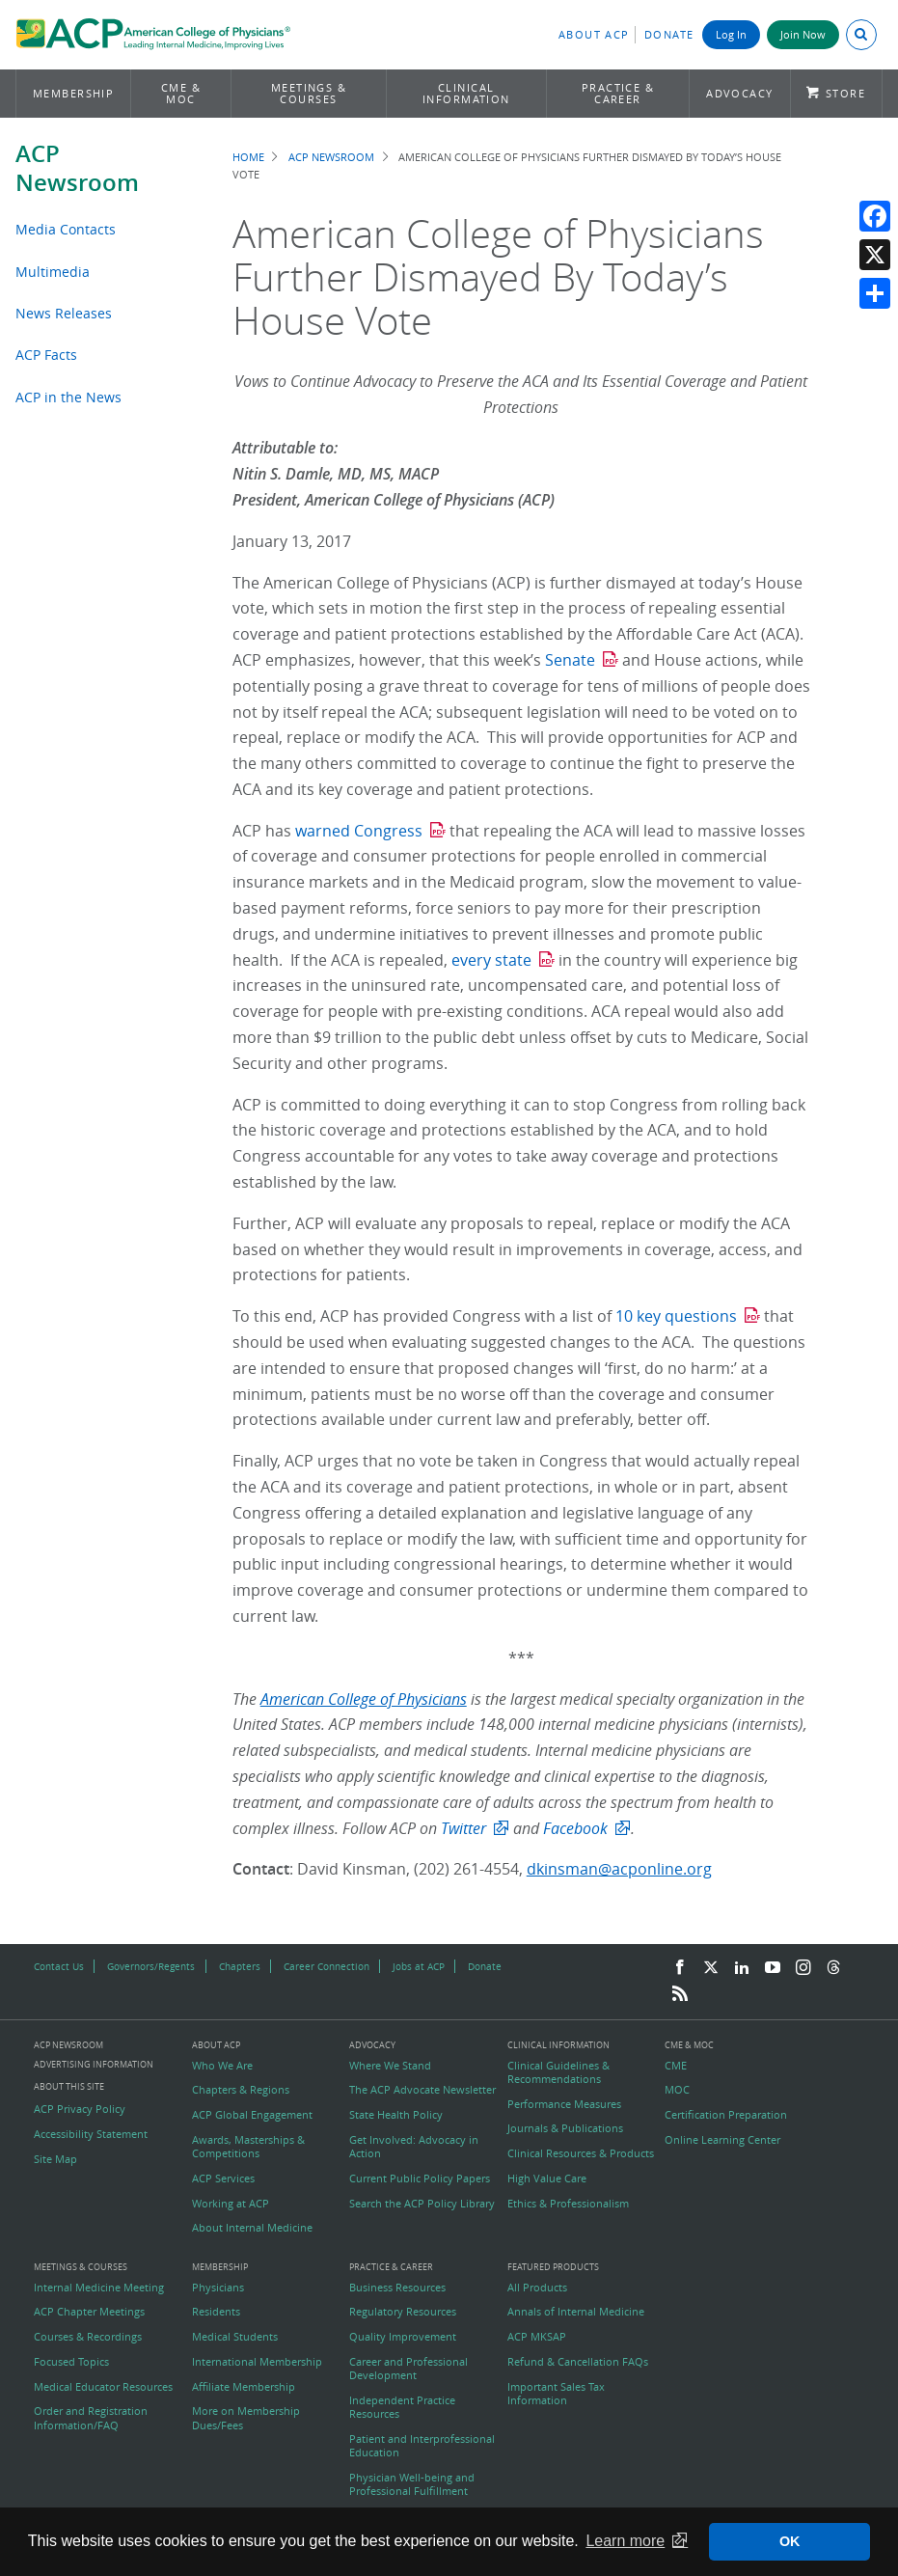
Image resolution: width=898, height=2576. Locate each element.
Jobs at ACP (419, 1966)
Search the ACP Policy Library (422, 2203)
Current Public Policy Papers (419, 2178)
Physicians (218, 2287)
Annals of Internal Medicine (575, 2311)
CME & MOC (181, 93)
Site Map (55, 2159)
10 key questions (676, 1316)
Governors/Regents (151, 1966)
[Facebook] (680, 1968)
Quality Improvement (402, 2336)
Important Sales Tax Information (556, 2393)
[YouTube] (772, 1968)
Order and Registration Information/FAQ (91, 2417)
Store (845, 93)
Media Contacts (65, 229)
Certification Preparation (726, 2115)
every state (491, 960)
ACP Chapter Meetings (89, 2311)
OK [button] (790, 2541)
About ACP (594, 34)
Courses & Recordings (88, 2336)
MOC (677, 2089)
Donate (669, 34)
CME (676, 2065)
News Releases (63, 313)
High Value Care (546, 2178)
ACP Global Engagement (252, 2115)
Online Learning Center (722, 2140)
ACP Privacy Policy (79, 2109)
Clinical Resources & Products (580, 2153)
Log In (731, 34)
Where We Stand (390, 2065)
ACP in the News (68, 397)
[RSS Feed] (680, 1994)
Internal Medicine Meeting (99, 2287)
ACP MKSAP (536, 2336)
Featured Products (553, 2267)
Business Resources (397, 2287)
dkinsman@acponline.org (619, 1868)
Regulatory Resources (402, 2311)
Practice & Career (618, 93)
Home (248, 157)
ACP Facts (46, 354)
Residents (216, 2311)
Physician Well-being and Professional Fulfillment (412, 2484)
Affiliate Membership (243, 2387)
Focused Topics (71, 2362)
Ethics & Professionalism (568, 2203)
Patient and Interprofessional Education (422, 2445)
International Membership (257, 2362)
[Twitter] (711, 1968)
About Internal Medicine (252, 2227)
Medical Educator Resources (103, 2387)
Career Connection (326, 1966)
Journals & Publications (565, 2128)
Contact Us (59, 1966)
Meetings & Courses (309, 93)
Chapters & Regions (240, 2089)
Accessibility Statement (91, 2134)
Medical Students (235, 2336)
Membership (74, 93)
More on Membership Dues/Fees (246, 2417)
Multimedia (52, 271)
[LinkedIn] (741, 1968)
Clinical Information (466, 93)
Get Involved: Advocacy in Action (413, 2146)
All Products (537, 2287)
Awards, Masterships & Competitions (248, 2146)
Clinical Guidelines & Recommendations (558, 2072)
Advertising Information (93, 2064)
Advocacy (740, 93)
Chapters (239, 1966)
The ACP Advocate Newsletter (422, 2089)
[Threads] (833, 1968)
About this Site (69, 2086)
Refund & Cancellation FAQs (577, 2362)
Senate (570, 660)
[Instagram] (803, 1968)
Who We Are (222, 2065)
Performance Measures (564, 2104)
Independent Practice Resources (402, 2407)
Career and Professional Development (408, 2368)
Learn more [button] (625, 2541)
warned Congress (358, 830)
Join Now (803, 34)
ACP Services (223, 2178)
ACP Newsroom (77, 168)
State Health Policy (396, 2115)
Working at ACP (230, 2203)
